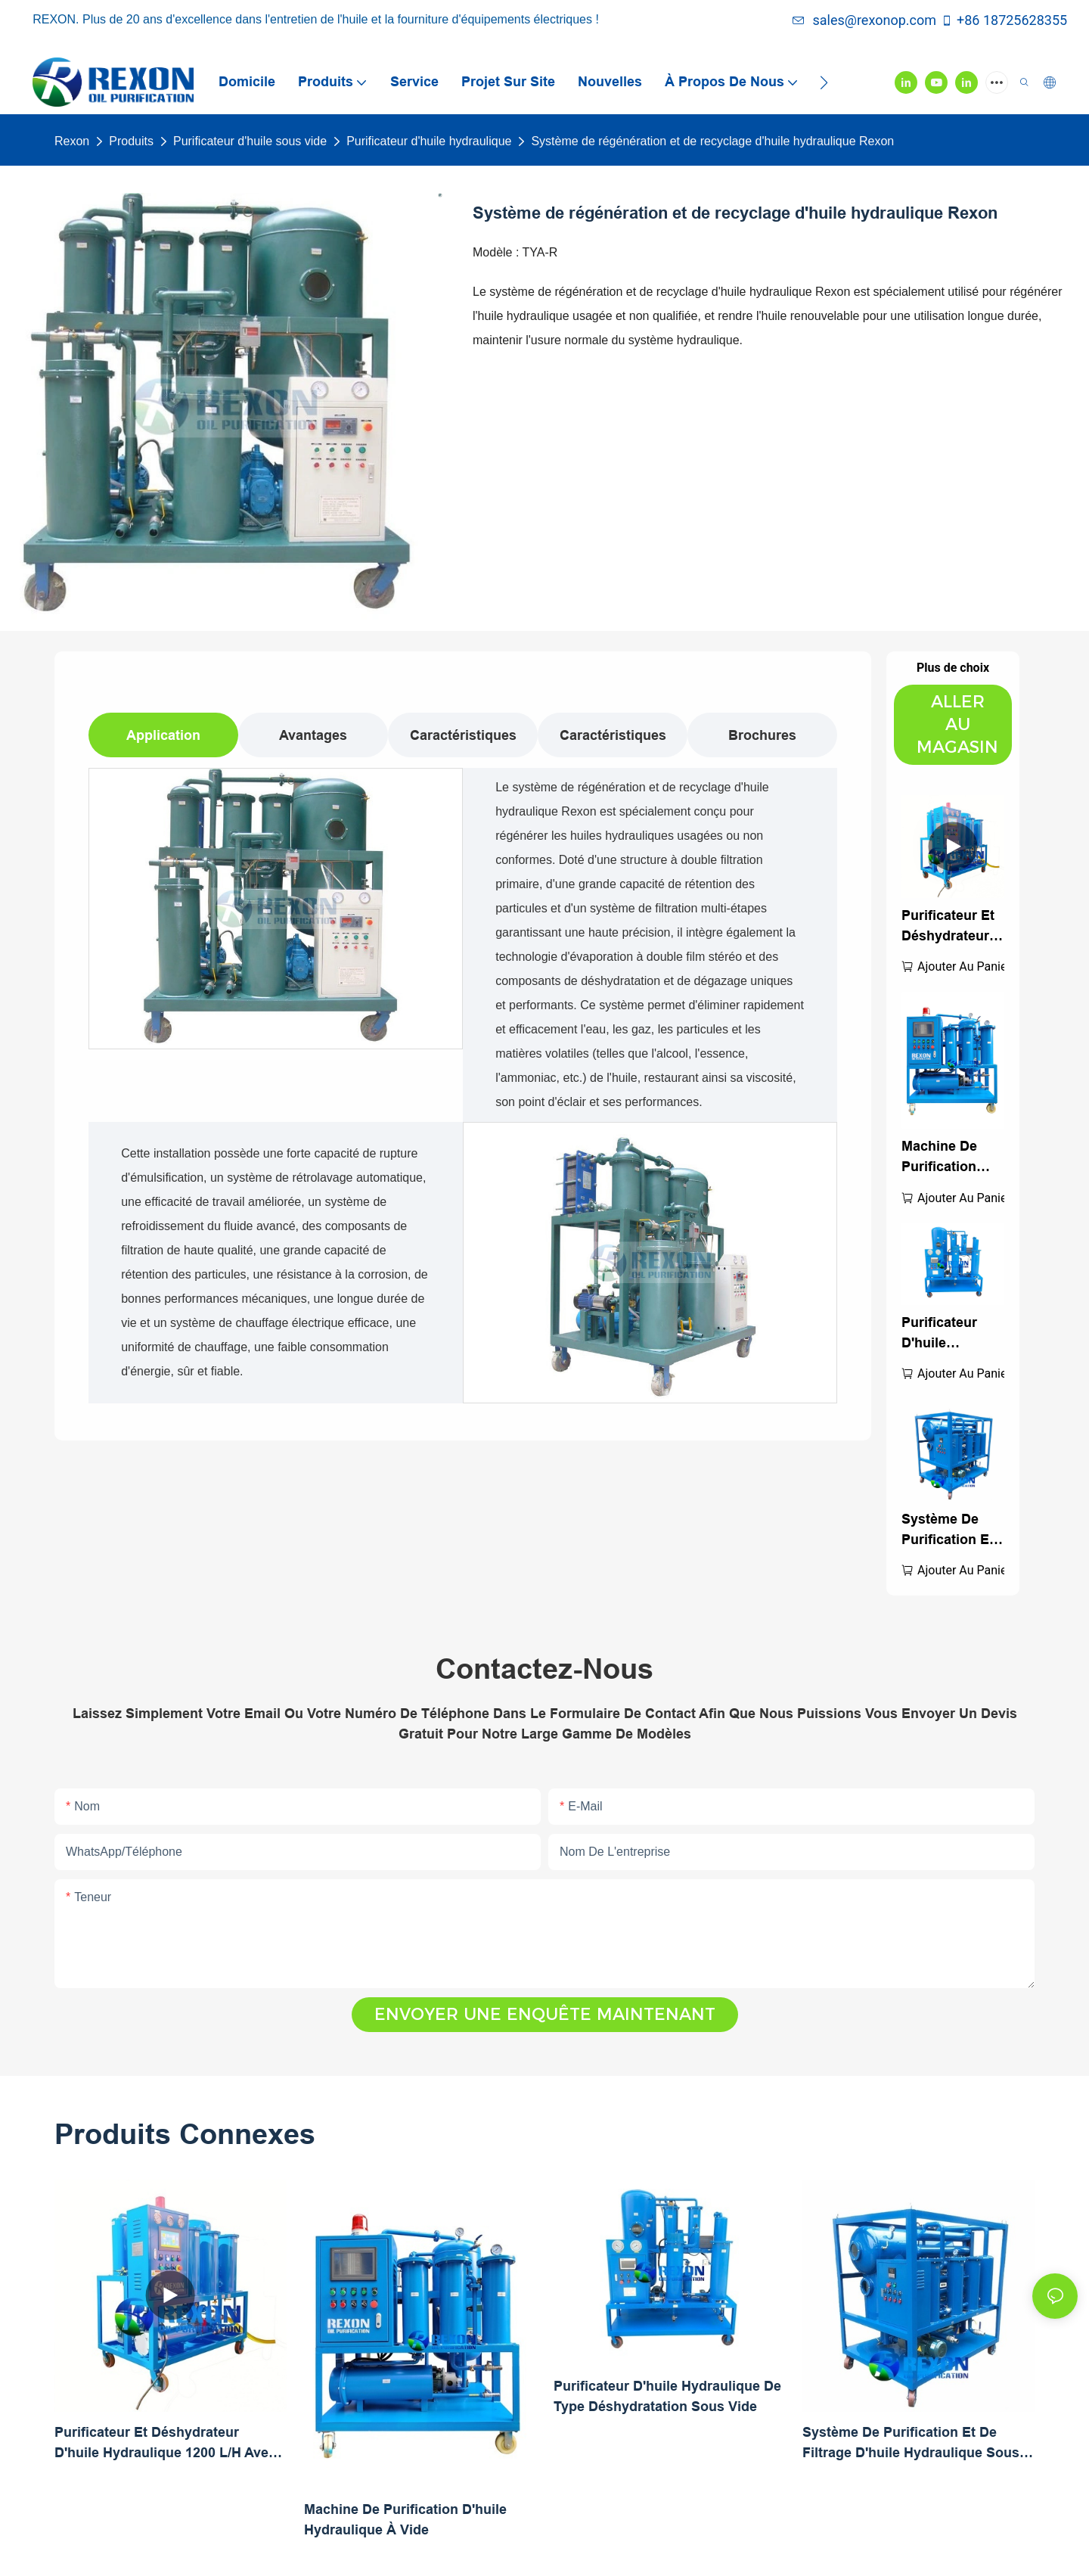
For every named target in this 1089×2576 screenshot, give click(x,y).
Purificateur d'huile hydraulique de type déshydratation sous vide (951, 1334)
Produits (131, 141)
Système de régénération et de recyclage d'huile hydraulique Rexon (712, 141)
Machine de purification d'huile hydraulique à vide (947, 1158)
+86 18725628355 (1004, 20)
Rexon (71, 141)
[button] (824, 82)
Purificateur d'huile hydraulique (428, 141)
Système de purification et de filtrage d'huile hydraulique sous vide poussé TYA (947, 1531)
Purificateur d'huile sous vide (250, 141)
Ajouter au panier (964, 966)
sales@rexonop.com (864, 20)
